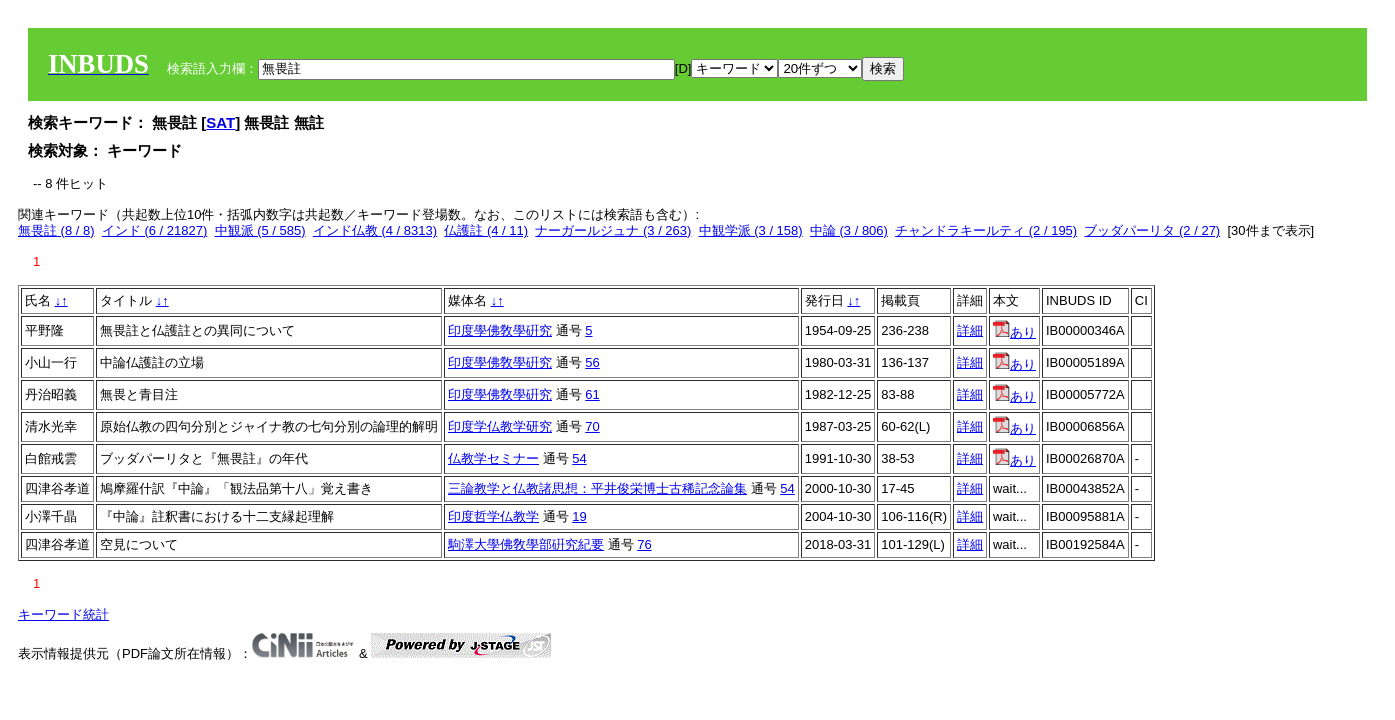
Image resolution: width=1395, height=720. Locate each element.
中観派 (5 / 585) (260, 230)
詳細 (970, 330)
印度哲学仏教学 (493, 516)
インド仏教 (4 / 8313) (375, 230)
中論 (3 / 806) (849, 230)
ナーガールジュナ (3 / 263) (613, 230)
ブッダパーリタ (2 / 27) (1152, 230)
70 (592, 426)
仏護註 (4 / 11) (486, 230)
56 (592, 362)
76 (644, 544)
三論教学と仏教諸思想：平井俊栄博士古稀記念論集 (597, 488)
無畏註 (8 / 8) (56, 230)
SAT (220, 122)
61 (592, 394)
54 (579, 458)
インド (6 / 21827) (155, 230)
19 (579, 516)
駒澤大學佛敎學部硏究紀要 (526, 544)
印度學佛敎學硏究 (500, 330)
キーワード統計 (63, 614)
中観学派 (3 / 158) (751, 230)
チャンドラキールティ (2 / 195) (986, 230)
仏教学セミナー (493, 458)
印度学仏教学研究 (500, 426)
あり (1014, 332)
